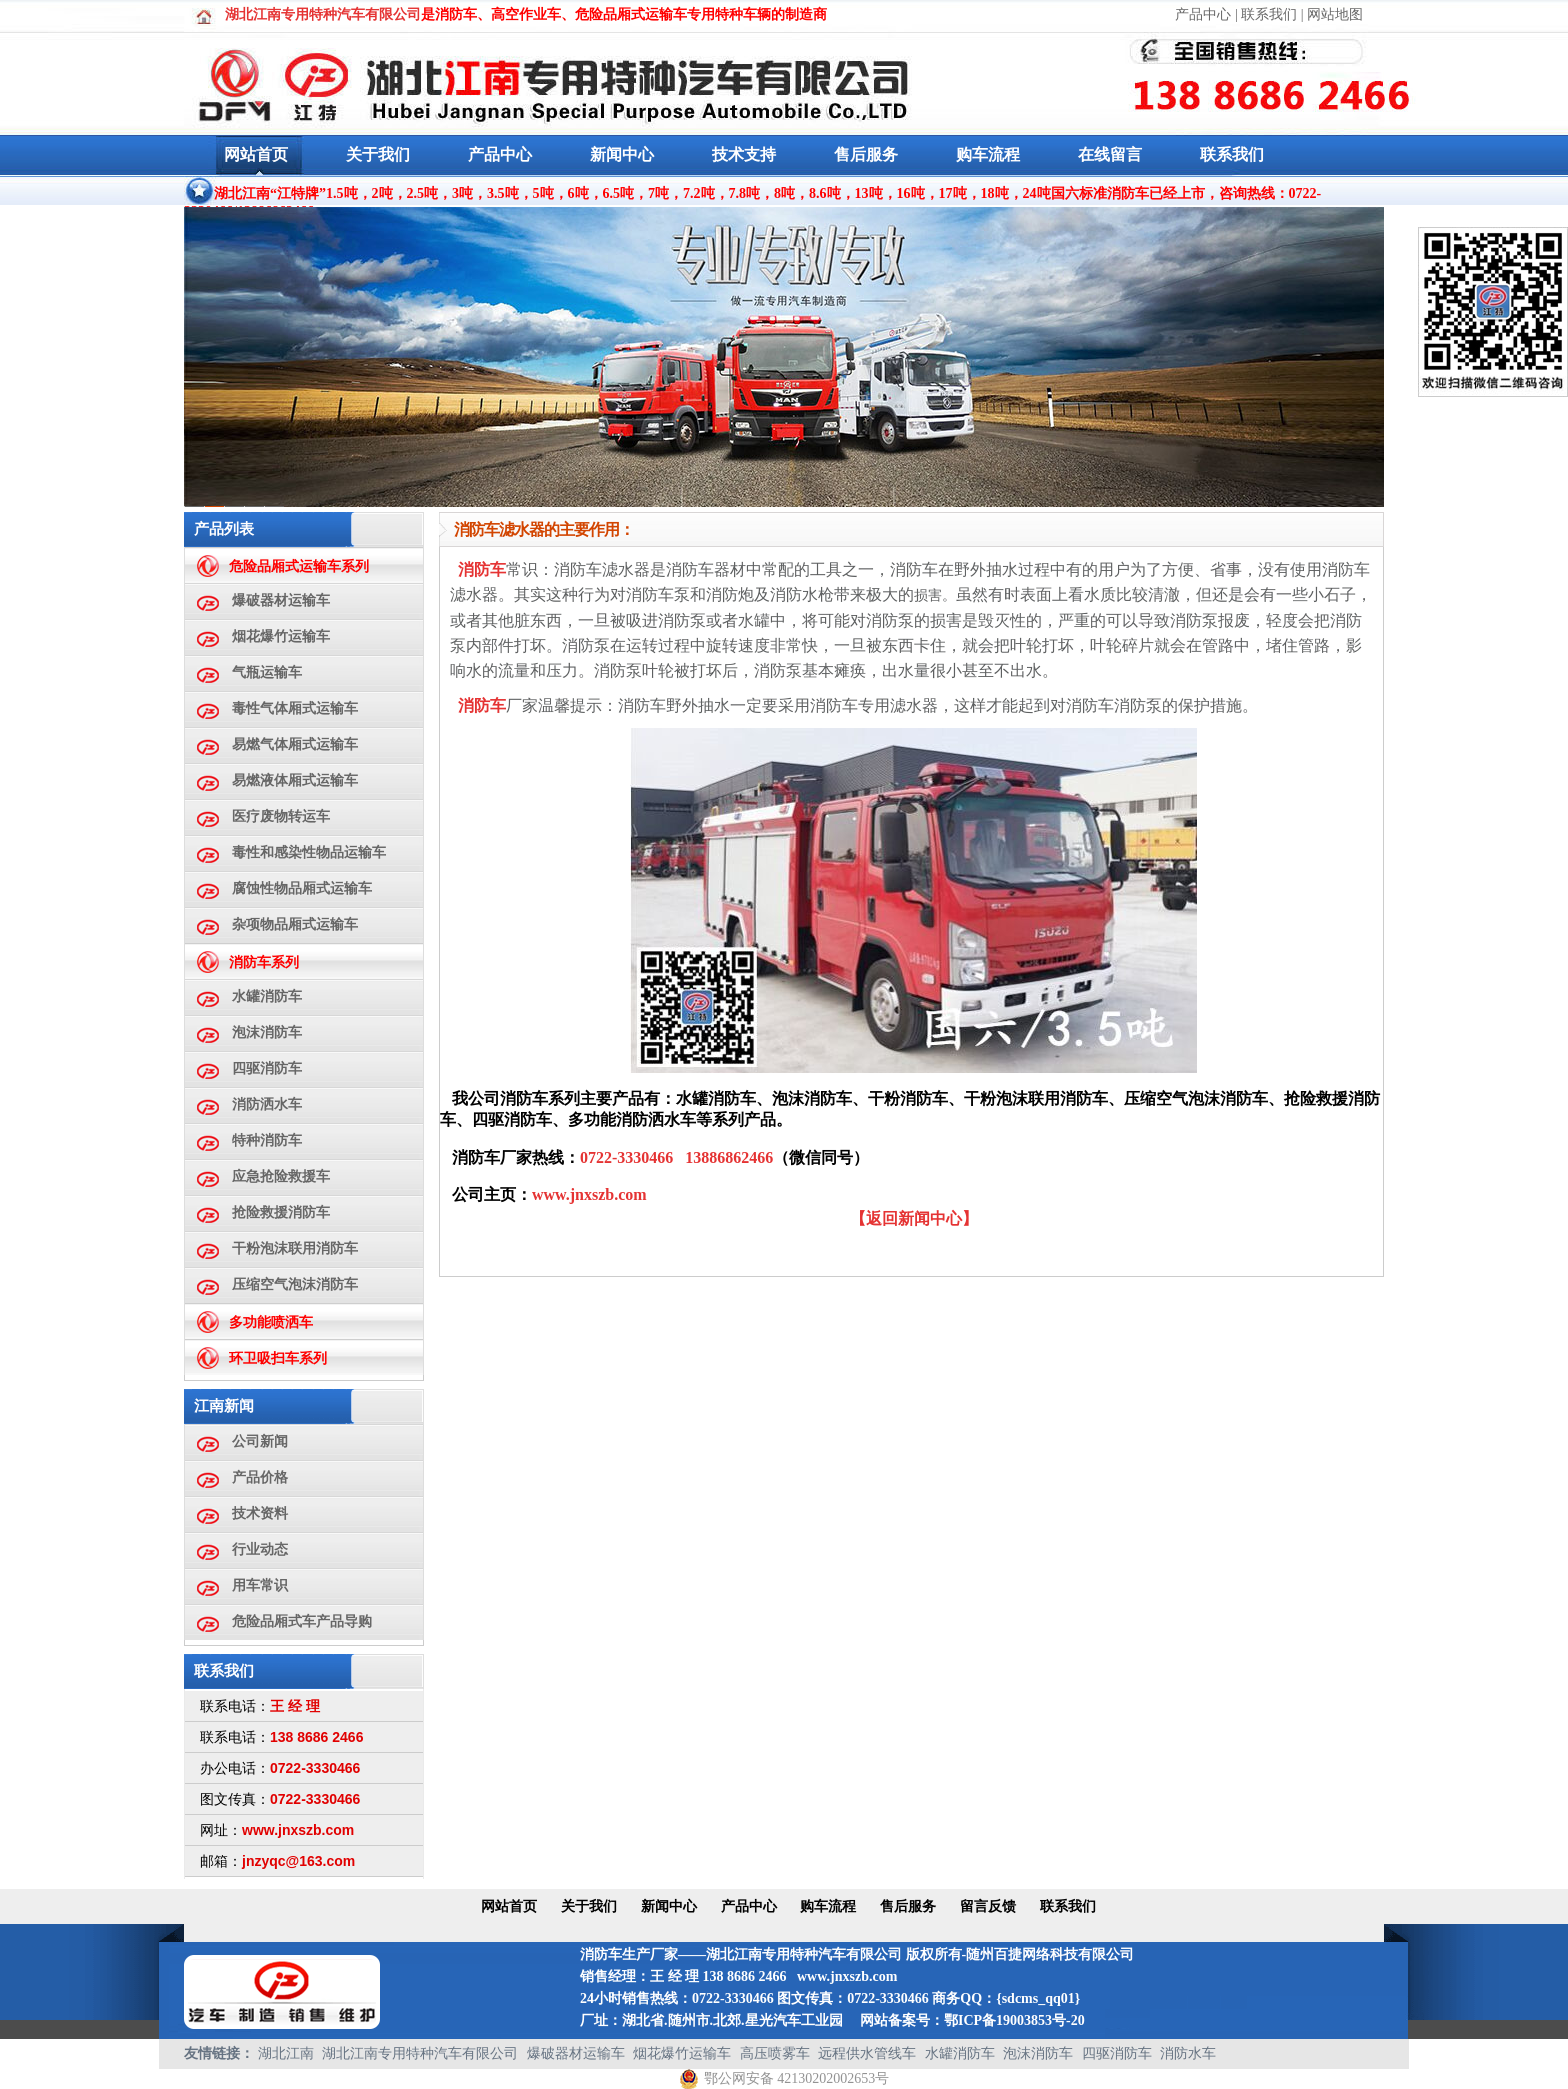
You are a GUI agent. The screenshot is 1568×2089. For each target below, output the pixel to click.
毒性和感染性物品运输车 (309, 852)
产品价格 (260, 1477)
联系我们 (1269, 14)
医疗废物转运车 (281, 816)
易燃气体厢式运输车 (295, 744)
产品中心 (1203, 14)
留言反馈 (988, 1906)
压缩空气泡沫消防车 (295, 1284)
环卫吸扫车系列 (278, 1358)
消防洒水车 (267, 1104)
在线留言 (1110, 154)
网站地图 (1335, 14)
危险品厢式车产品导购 (302, 1621)
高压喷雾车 (775, 2053)
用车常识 (260, 1585)
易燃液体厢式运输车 (295, 780)
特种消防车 (267, 1140)
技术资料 (260, 1513)
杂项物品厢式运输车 (295, 924)
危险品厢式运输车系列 (299, 566)
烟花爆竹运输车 (281, 636)
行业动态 (260, 1549)
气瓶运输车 (267, 672)
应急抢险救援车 (281, 1176)
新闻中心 (622, 154)
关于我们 (378, 154)
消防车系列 (264, 962)
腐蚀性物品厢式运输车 (302, 888)
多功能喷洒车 (271, 1322)
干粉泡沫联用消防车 (295, 1248)
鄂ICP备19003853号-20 (1014, 2020)
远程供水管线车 (867, 2053)
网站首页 (256, 154)
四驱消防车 (267, 1068)
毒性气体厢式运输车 (295, 708)
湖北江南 (286, 2053)
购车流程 (988, 154)
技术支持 (744, 154)
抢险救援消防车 (281, 1212)
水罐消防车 (267, 996)
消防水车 (1188, 2053)
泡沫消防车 (267, 1032)
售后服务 (866, 154)
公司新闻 (260, 1441)
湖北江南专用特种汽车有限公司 (420, 2053)
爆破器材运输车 (281, 600)
